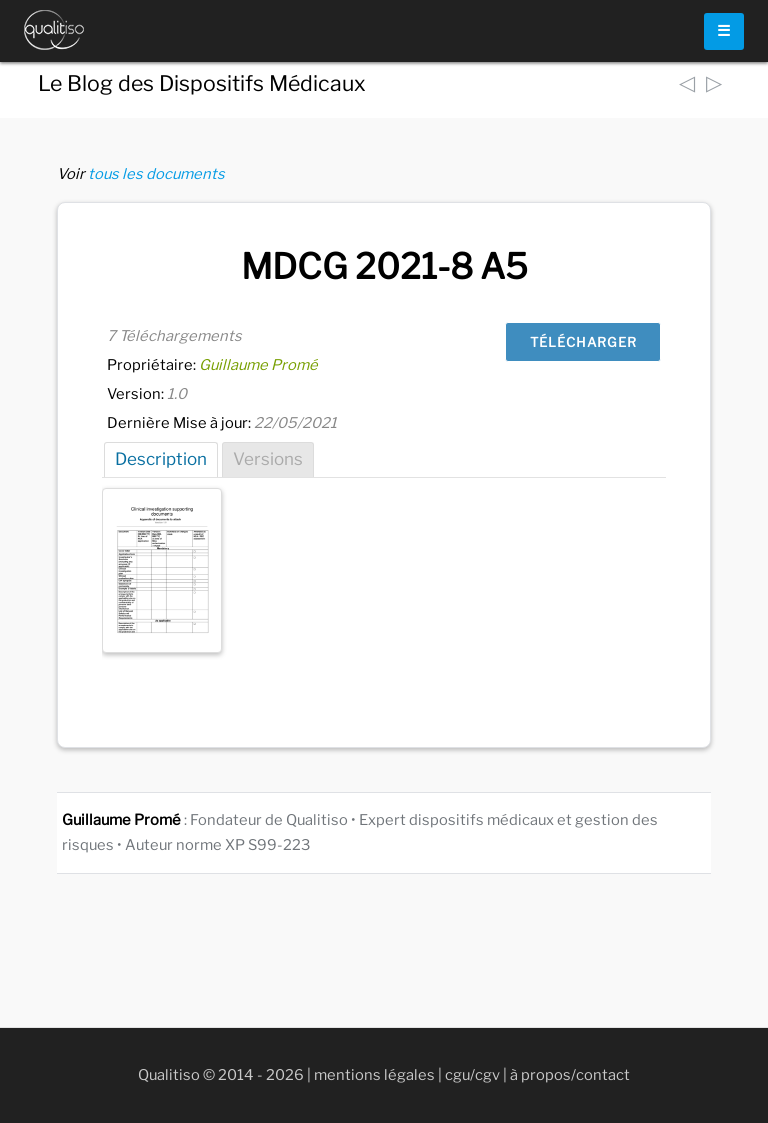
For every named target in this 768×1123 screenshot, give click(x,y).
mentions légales (374, 1075)
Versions (268, 459)
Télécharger (583, 342)
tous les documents (156, 174)
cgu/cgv (472, 1075)
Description (161, 459)
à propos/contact (570, 1075)
